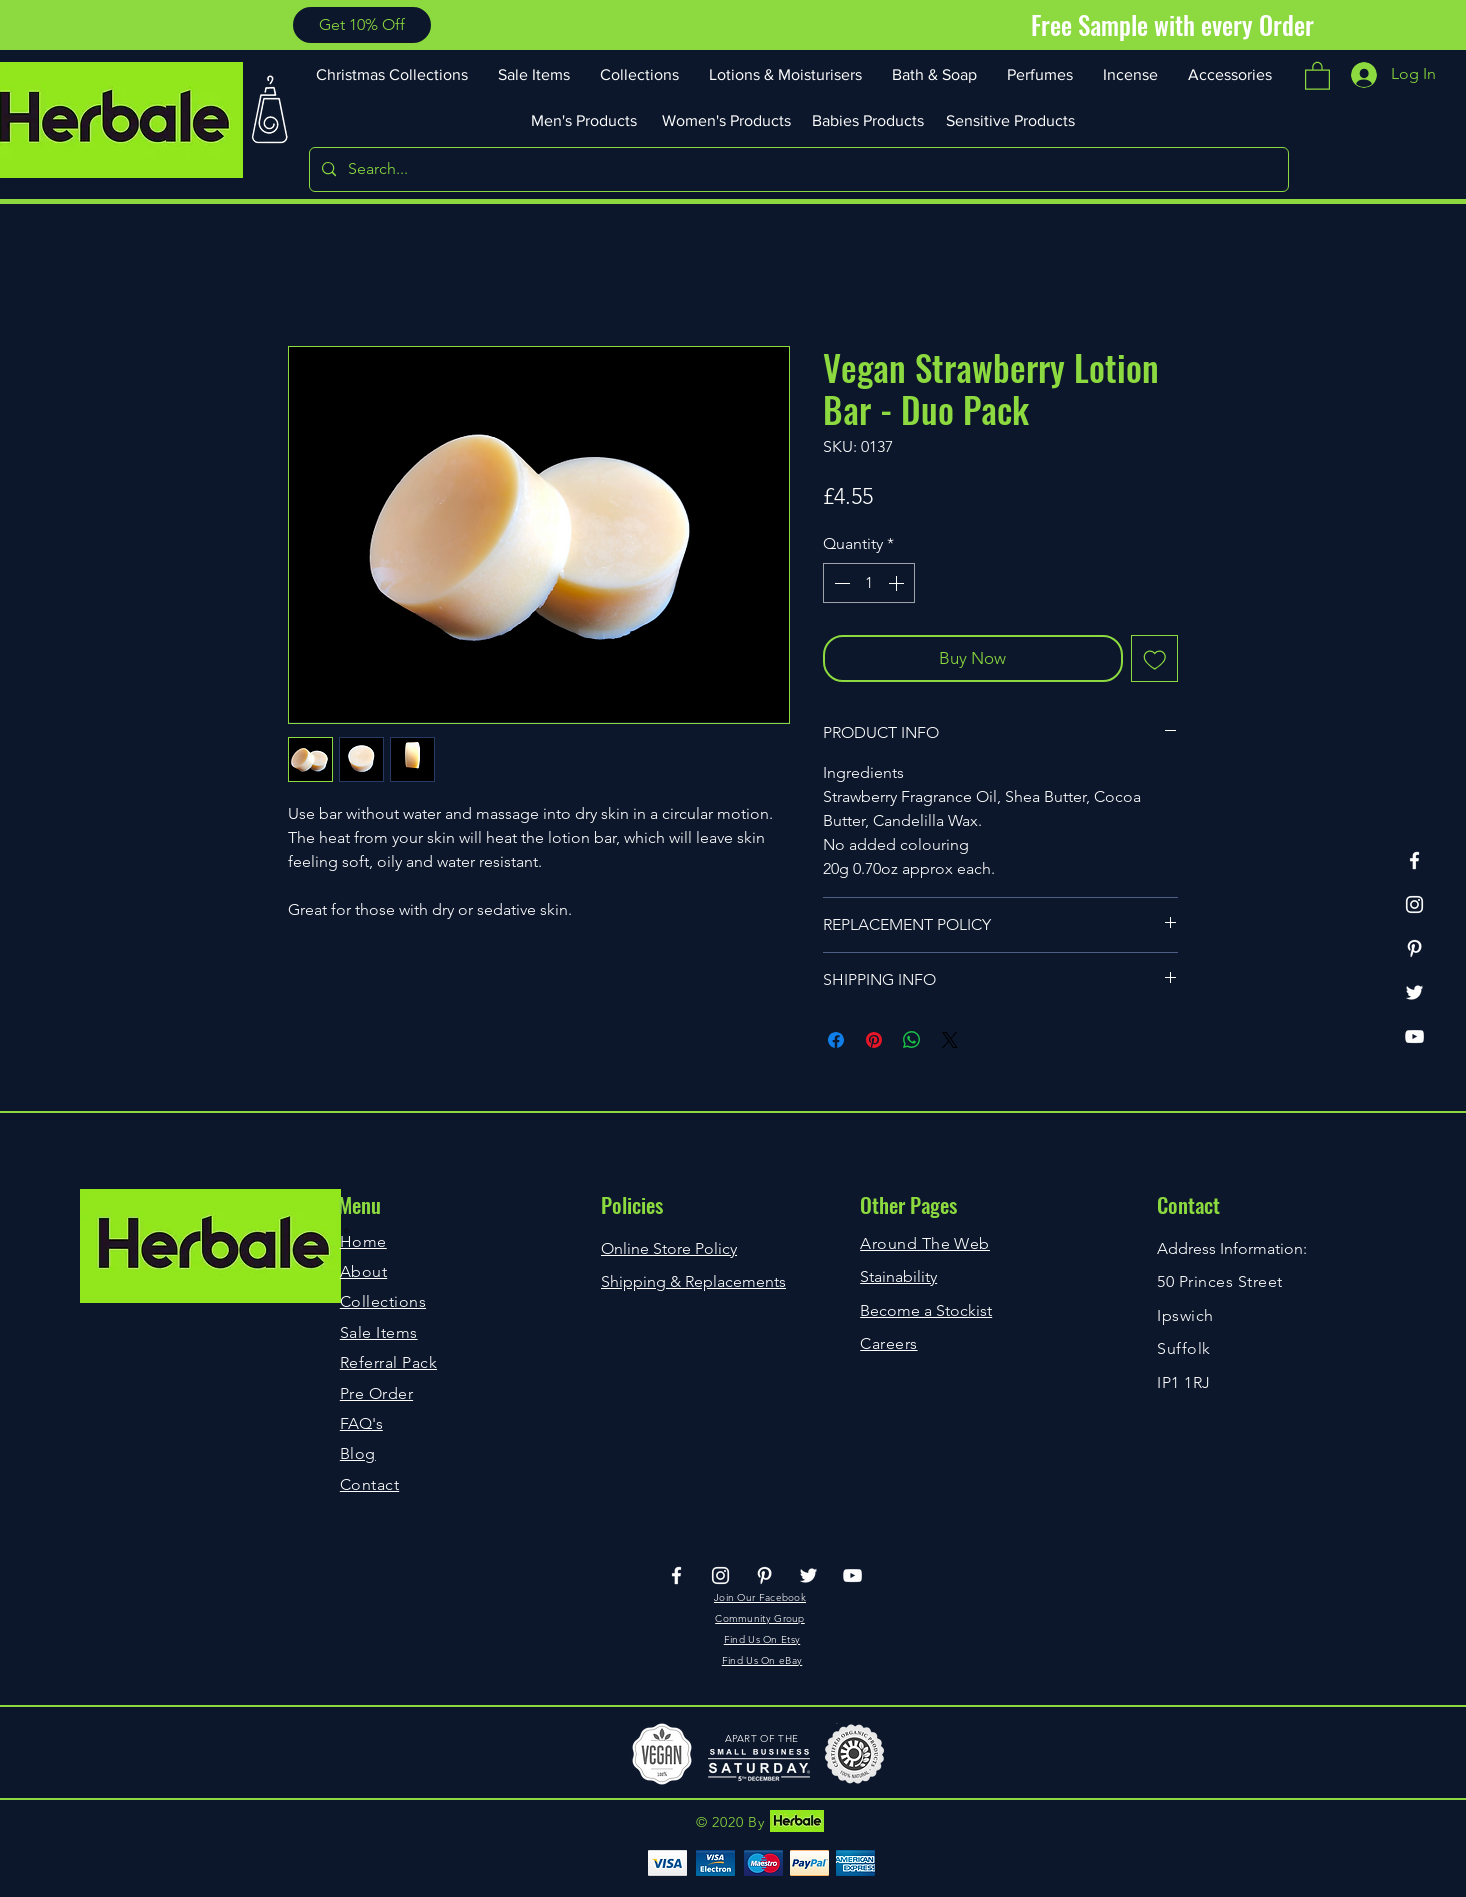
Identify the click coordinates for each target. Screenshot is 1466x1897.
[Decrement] (840, 583)
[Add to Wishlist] (1155, 659)
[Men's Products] (586, 120)
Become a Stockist (926, 1310)
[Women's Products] (728, 120)
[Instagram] (1414, 904)
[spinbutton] (869, 583)
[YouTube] (1414, 1036)
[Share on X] (950, 1040)
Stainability (898, 1276)
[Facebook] (1414, 860)
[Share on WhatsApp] (912, 1040)
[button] (362, 25)
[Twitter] (1414, 992)
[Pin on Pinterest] (874, 1040)
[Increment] (898, 583)
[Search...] (797, 169)
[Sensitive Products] (1012, 120)
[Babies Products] (870, 120)
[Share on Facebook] (836, 1040)
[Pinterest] (1414, 948)
